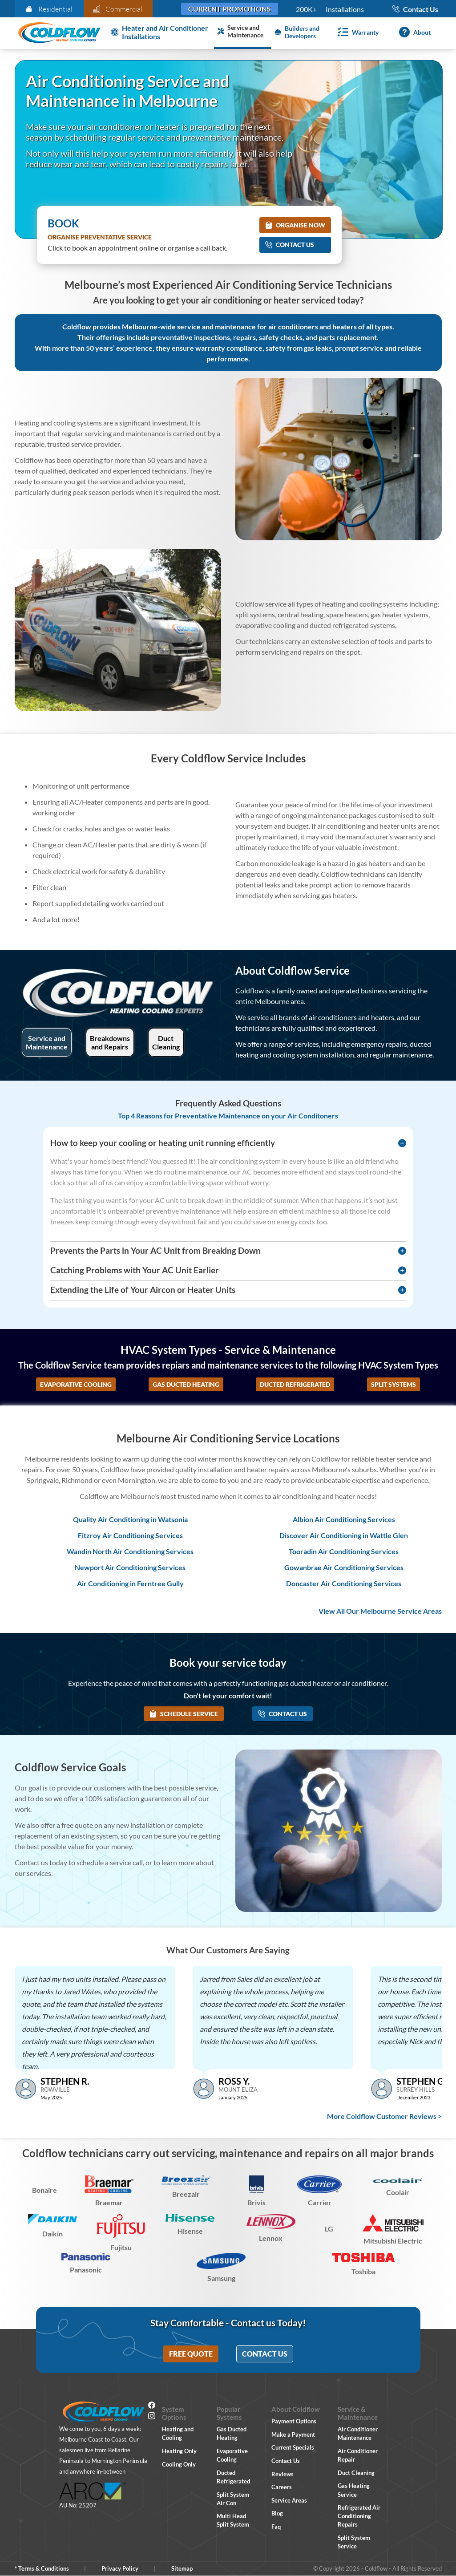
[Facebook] (151, 2406)
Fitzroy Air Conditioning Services (130, 1535)
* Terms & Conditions (42, 2568)
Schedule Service (183, 1713)
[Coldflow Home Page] (59, 33)
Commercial (117, 8)
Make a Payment (293, 2434)
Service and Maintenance (47, 1042)
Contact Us (289, 244)
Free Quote (191, 2353)
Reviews (282, 2474)
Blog (277, 2513)
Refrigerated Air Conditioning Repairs (359, 2516)
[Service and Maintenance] (242, 32)
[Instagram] (151, 2417)
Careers (281, 2487)
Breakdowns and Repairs (110, 1042)
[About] (413, 32)
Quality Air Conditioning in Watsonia (130, 1519)
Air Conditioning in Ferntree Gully (130, 1583)
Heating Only (179, 2450)
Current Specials (292, 2447)
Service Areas (289, 2500)
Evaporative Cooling (76, 1384)
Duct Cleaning (166, 1042)
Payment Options (293, 2421)
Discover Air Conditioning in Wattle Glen (343, 1535)
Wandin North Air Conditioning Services (130, 1551)
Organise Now (295, 225)
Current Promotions (229, 8)
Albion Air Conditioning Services (344, 1519)
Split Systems (393, 1384)
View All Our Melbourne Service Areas (380, 1611)
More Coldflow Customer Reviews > (384, 2116)
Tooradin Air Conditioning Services (344, 1551)
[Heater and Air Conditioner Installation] (160, 32)
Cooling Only (179, 2464)
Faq (276, 2526)
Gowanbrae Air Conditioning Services (344, 1567)
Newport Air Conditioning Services (130, 1567)
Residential (49, 8)
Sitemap (182, 2568)
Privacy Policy (119, 2568)
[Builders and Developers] (299, 32)
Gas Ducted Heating (186, 1384)
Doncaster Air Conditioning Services (343, 1583)
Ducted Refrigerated (295, 1384)
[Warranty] (356, 32)
